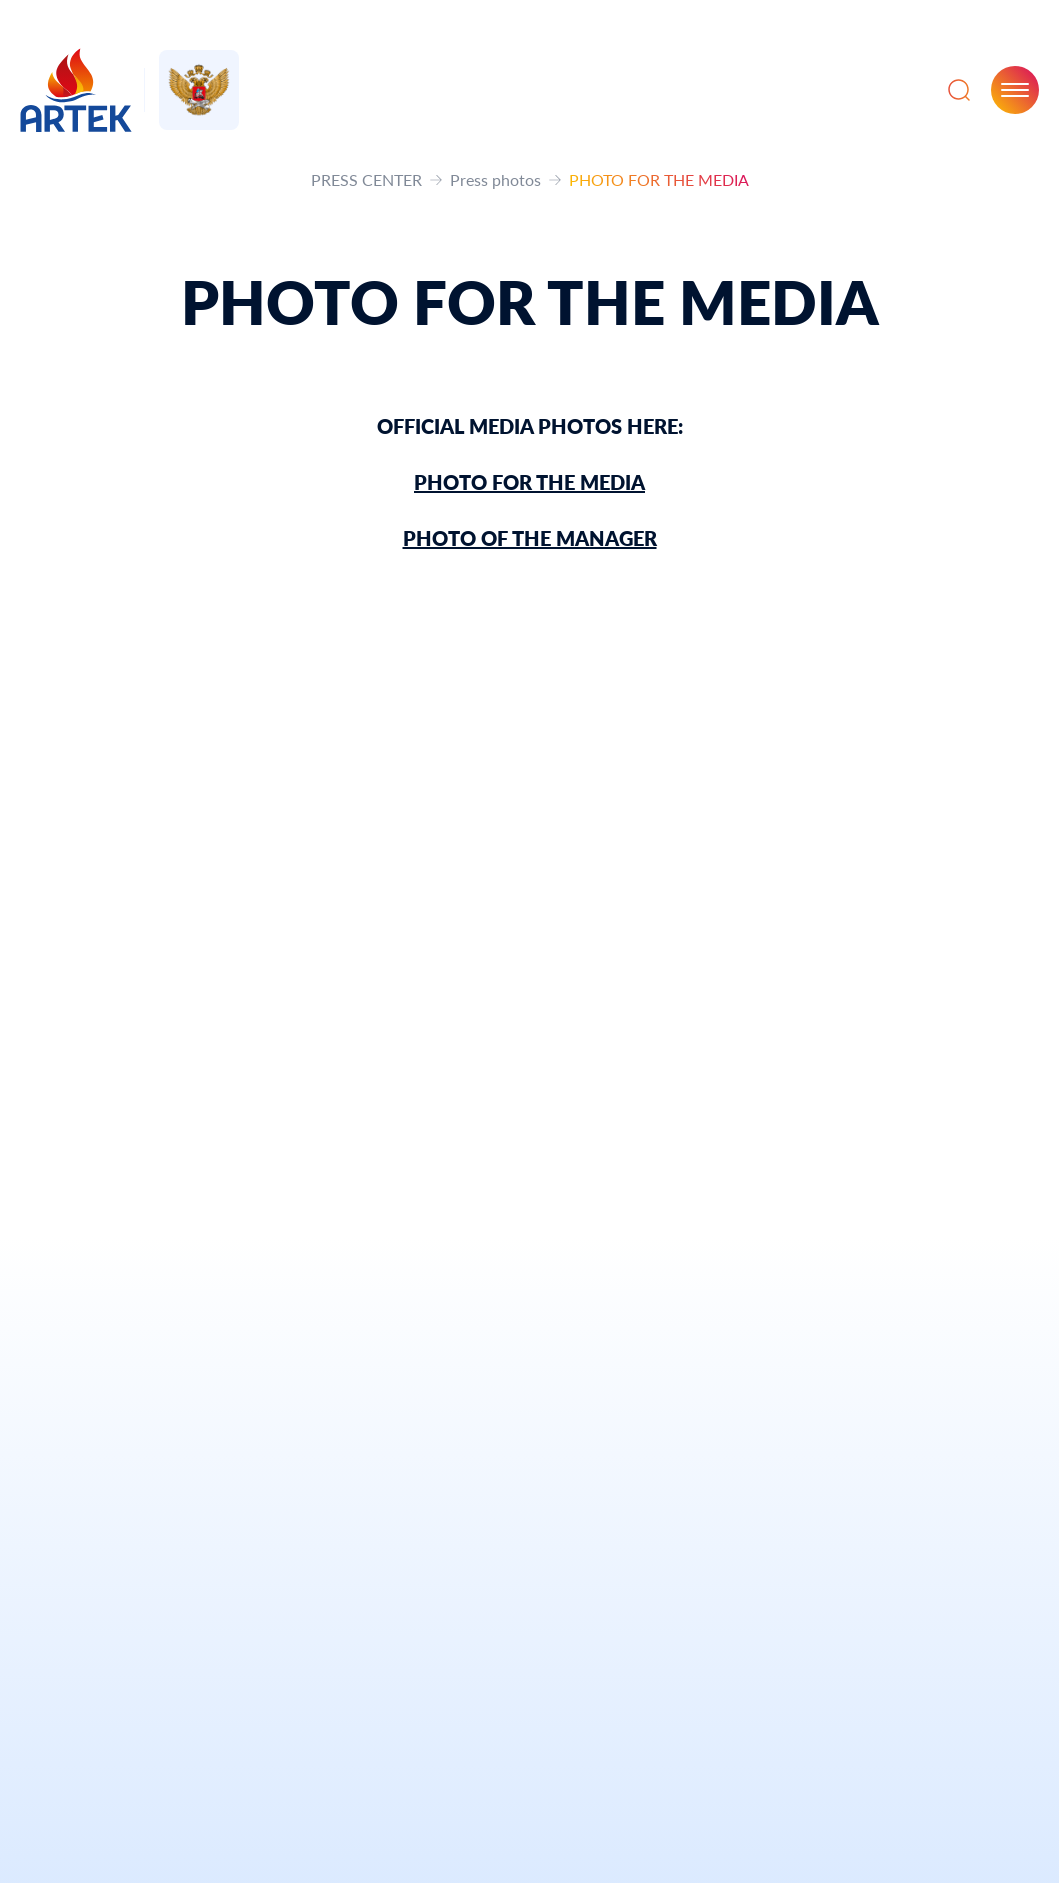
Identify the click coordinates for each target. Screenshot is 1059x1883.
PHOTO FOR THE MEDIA (529, 482)
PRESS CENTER (366, 179)
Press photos (495, 179)
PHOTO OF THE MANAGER (530, 538)
